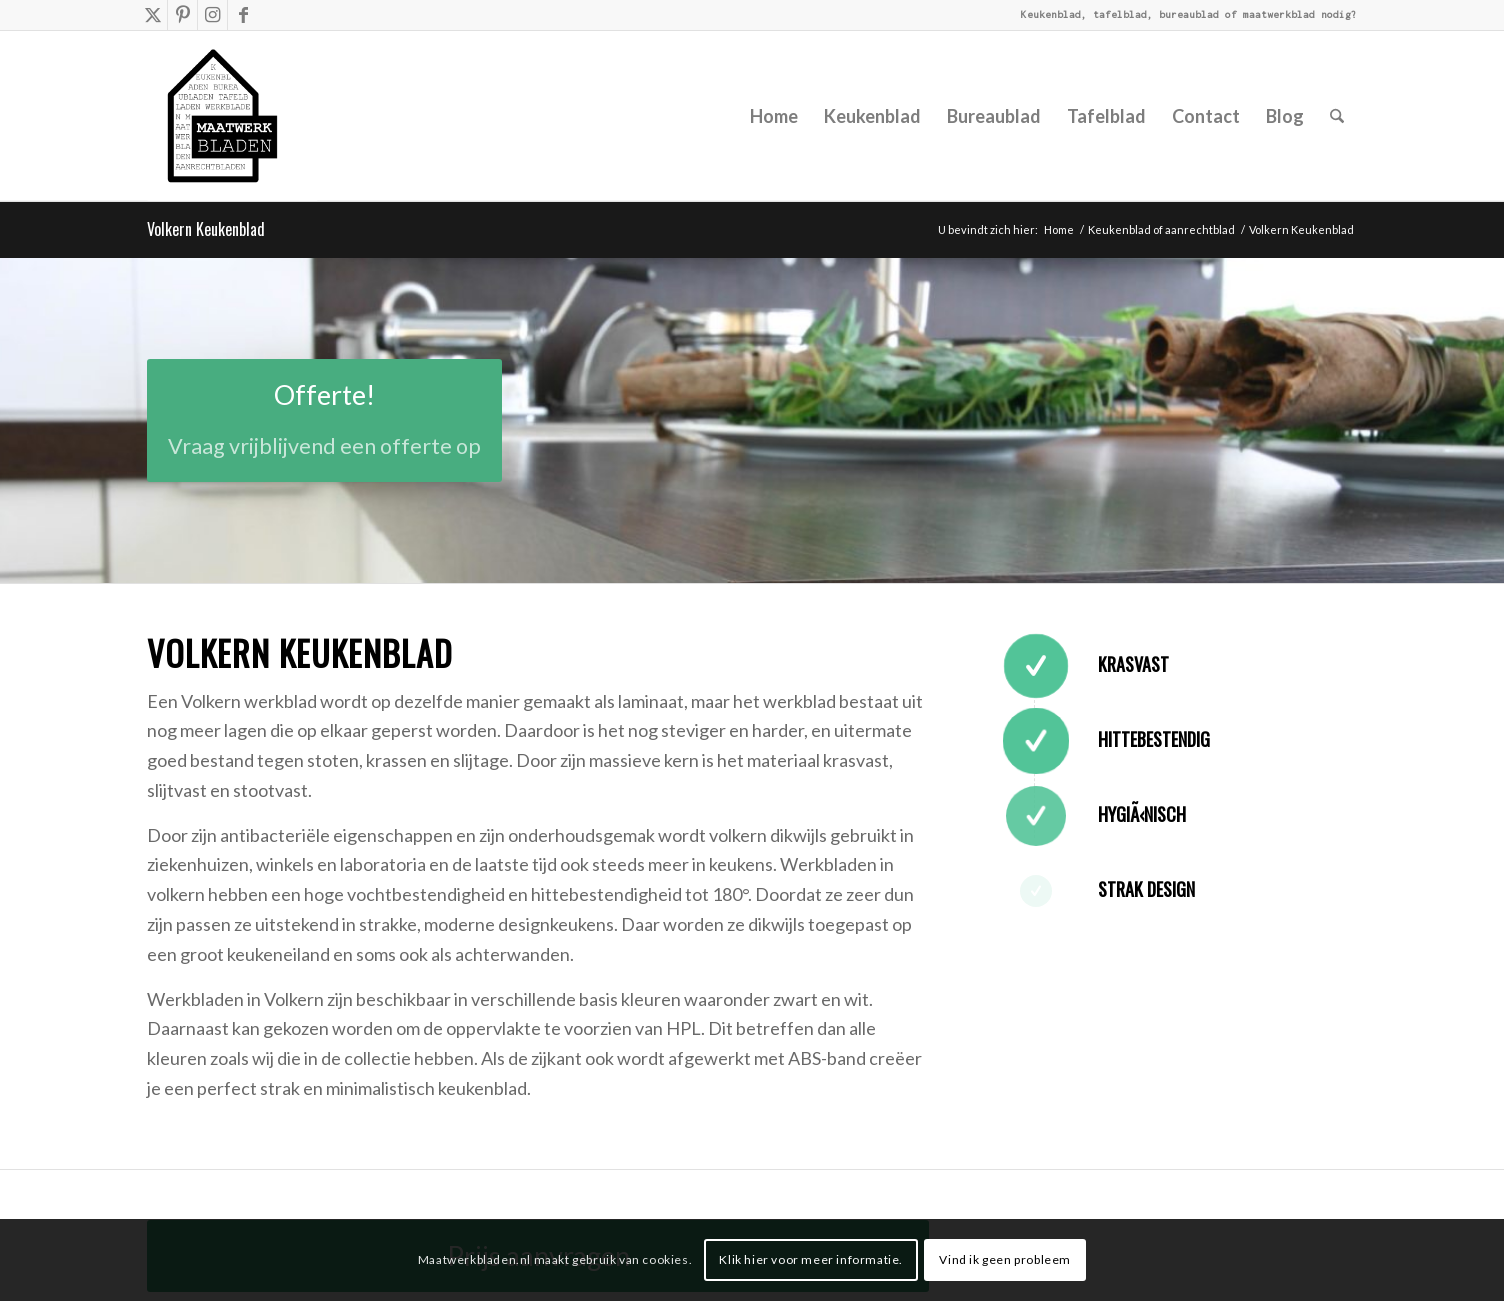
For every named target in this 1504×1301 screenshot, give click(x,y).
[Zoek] (1337, 116)
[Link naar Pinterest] (182, 15)
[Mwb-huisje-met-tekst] (232, 116)
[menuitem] (774, 116)
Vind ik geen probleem (1005, 1259)
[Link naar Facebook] (243, 15)
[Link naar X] (152, 15)
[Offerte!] (324, 420)
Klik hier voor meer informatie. (811, 1259)
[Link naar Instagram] (212, 15)
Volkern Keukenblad (206, 229)
